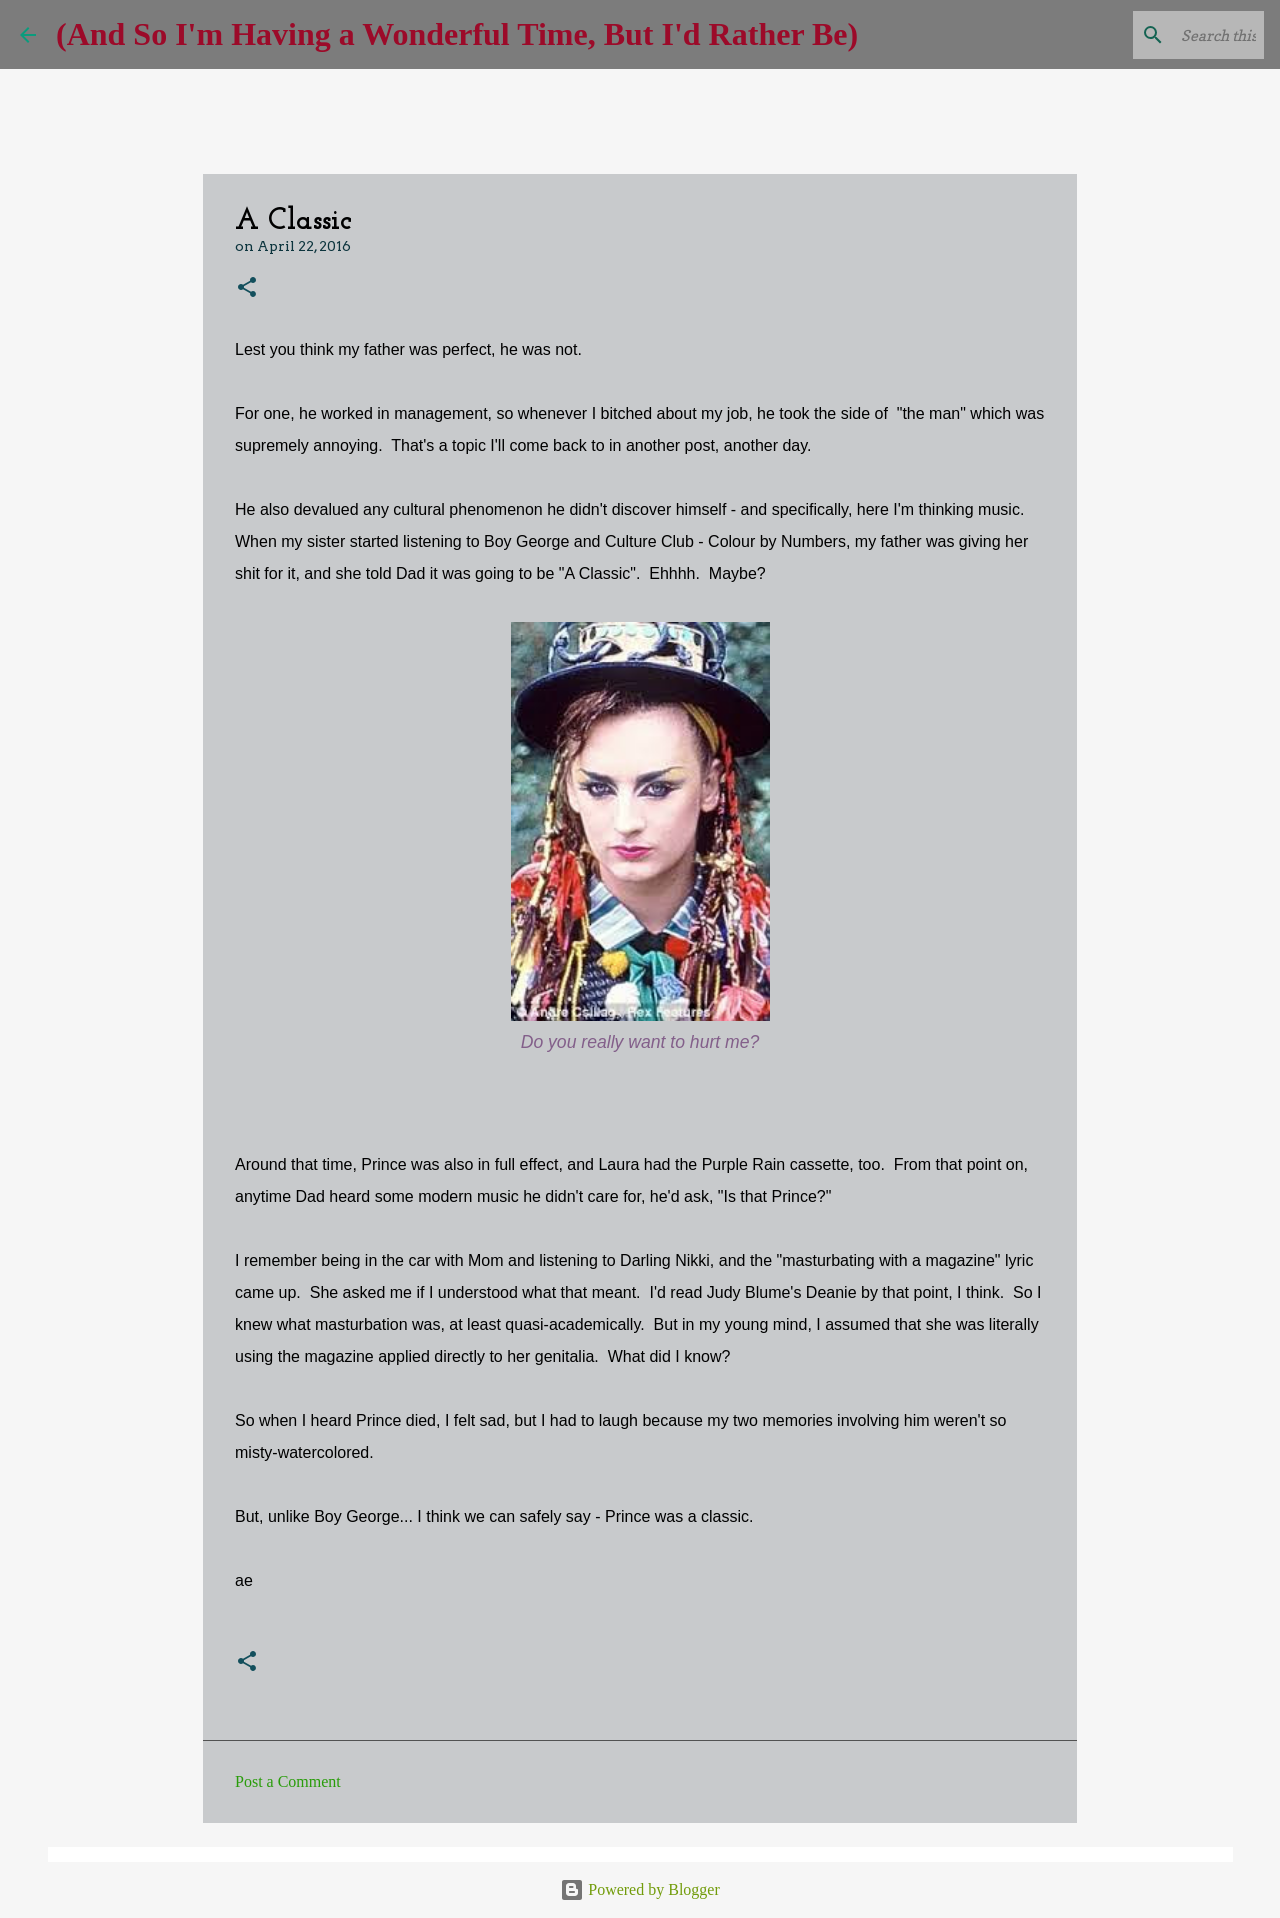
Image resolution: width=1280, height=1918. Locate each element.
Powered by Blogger (640, 1889)
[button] (247, 288)
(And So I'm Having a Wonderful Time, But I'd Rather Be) (457, 34)
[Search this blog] (1159, 35)
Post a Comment (288, 1781)
